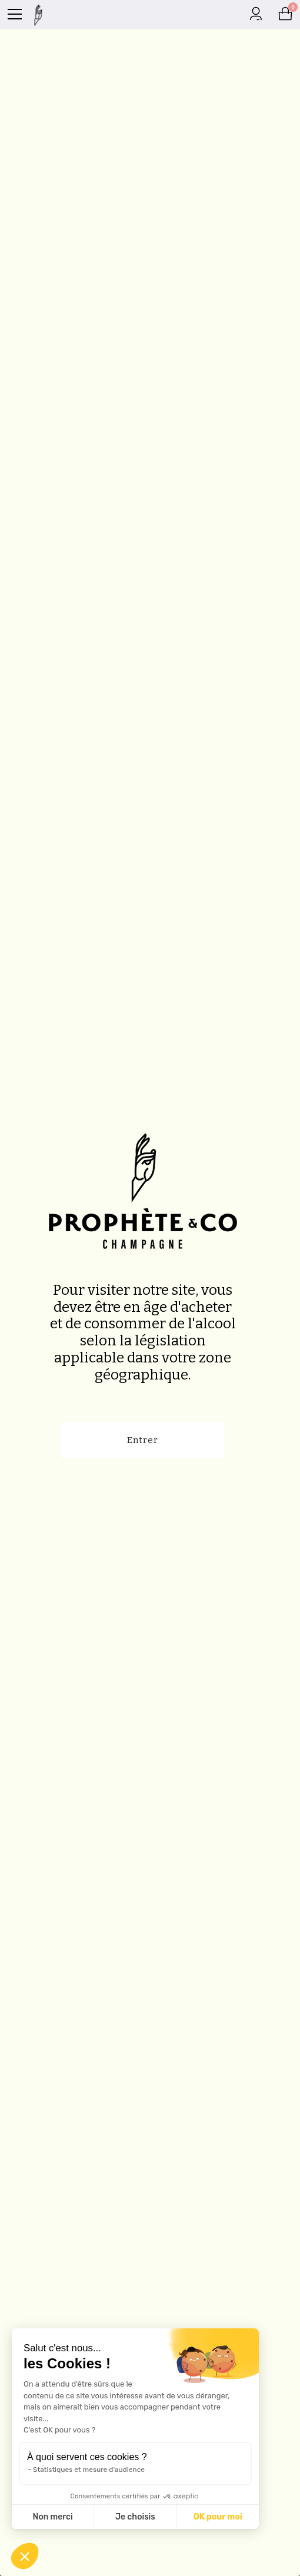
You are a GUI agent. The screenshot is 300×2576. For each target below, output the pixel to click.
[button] (25, 2556)
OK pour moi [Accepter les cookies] (218, 2517)
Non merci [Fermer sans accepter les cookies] (52, 2517)
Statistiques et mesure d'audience (89, 2469)
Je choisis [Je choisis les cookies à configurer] (135, 2517)
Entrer (142, 1440)
